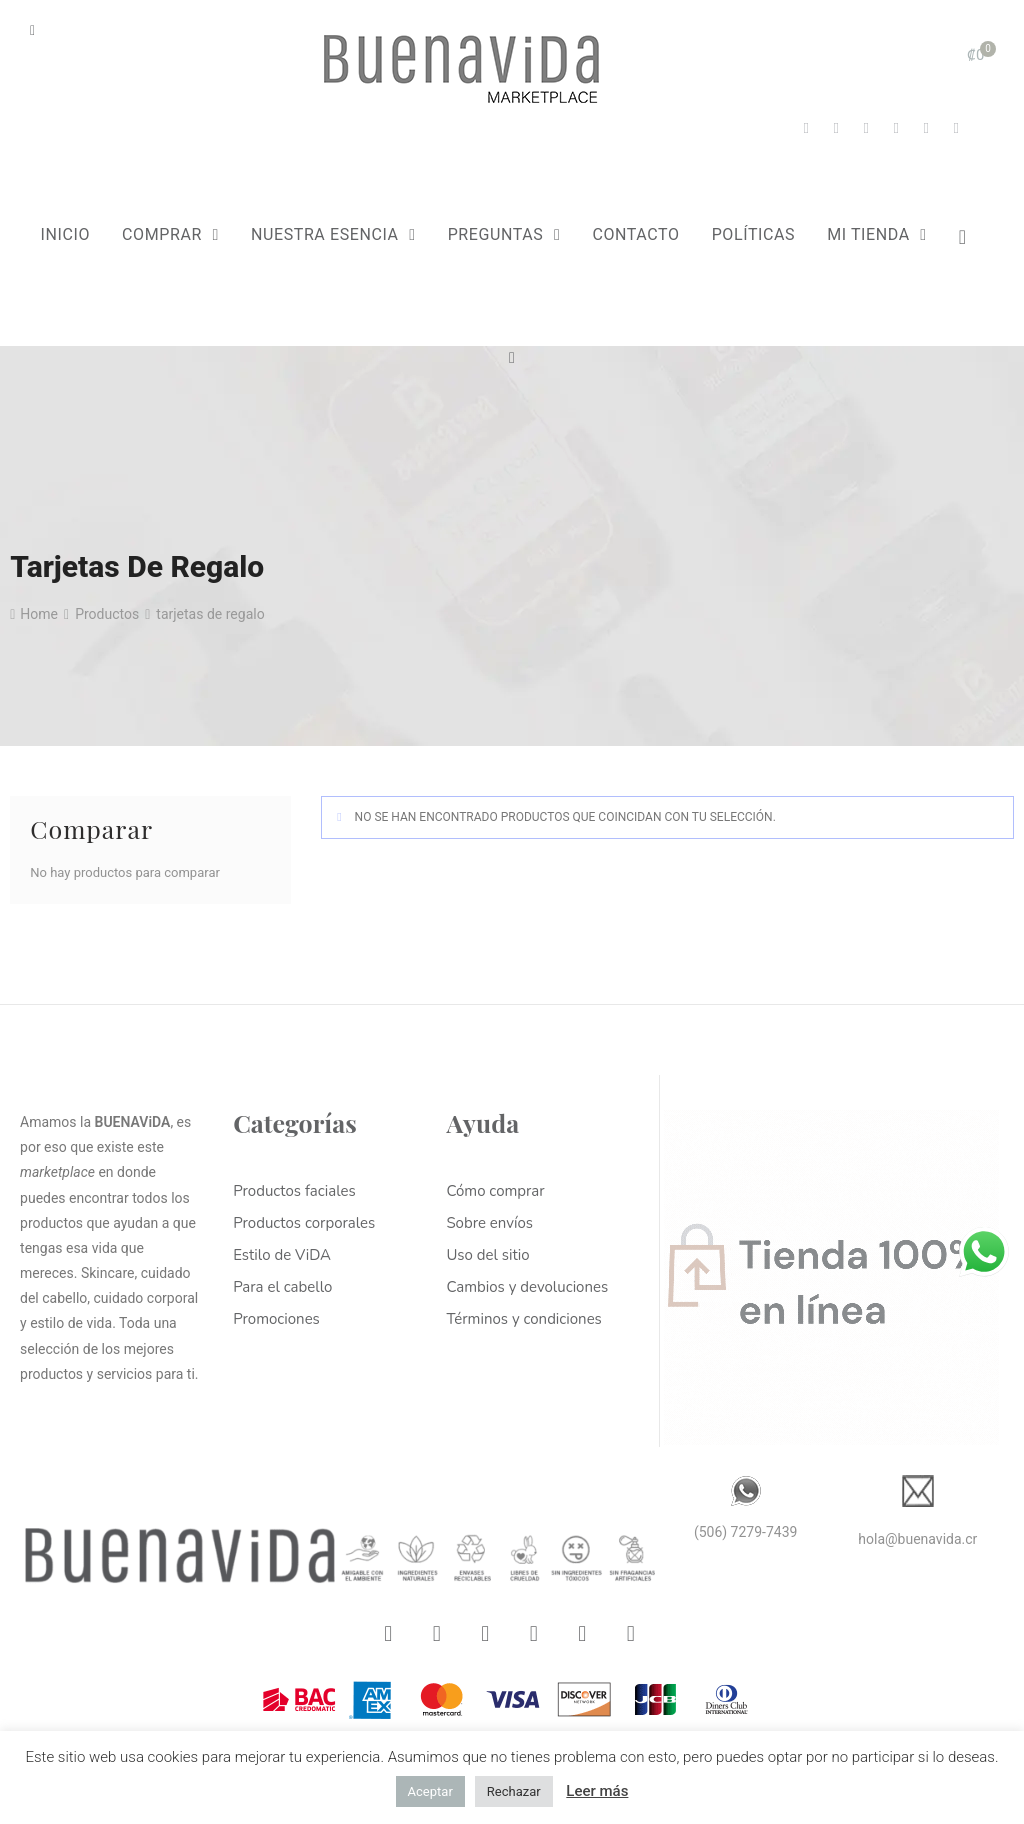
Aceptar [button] (430, 1791)
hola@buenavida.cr (917, 1539)
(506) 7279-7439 (746, 1532)
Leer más (597, 1791)
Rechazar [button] (514, 1791)
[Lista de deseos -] (971, 237)
